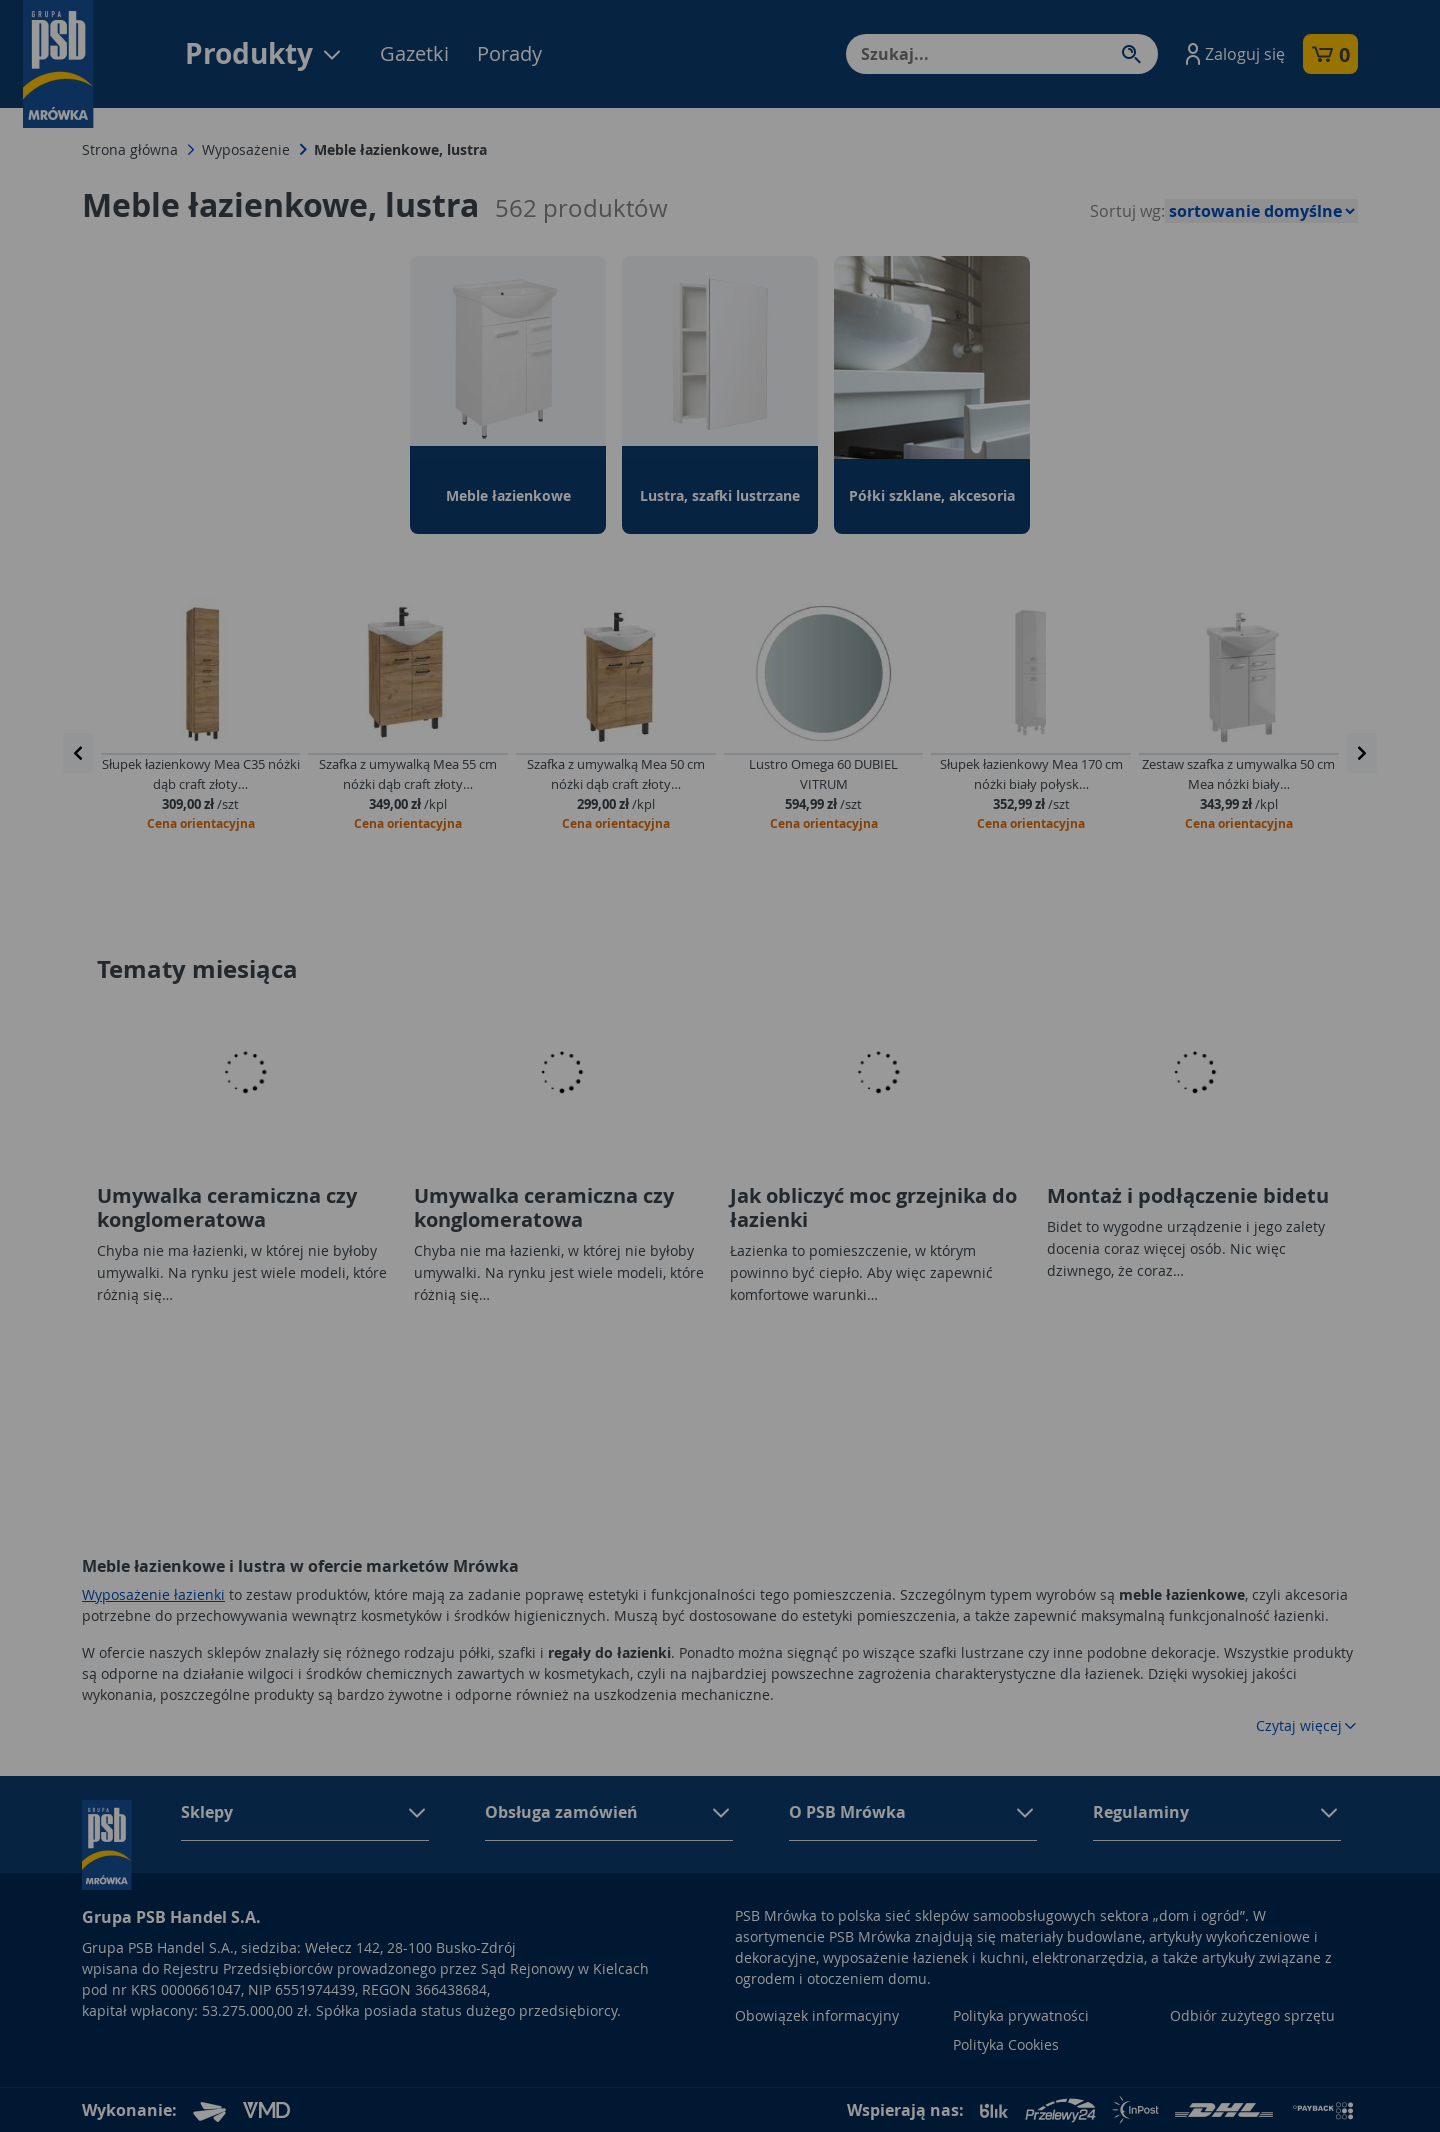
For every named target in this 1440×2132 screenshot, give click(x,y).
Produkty (264, 53)
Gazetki (414, 53)
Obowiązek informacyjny (817, 2015)
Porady (509, 53)
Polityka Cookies (1006, 2044)
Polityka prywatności (1021, 2015)
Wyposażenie (246, 149)
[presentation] (78, 753)
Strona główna (130, 149)
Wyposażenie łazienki (153, 1594)
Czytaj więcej (1307, 1725)
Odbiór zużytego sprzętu (1252, 2015)
